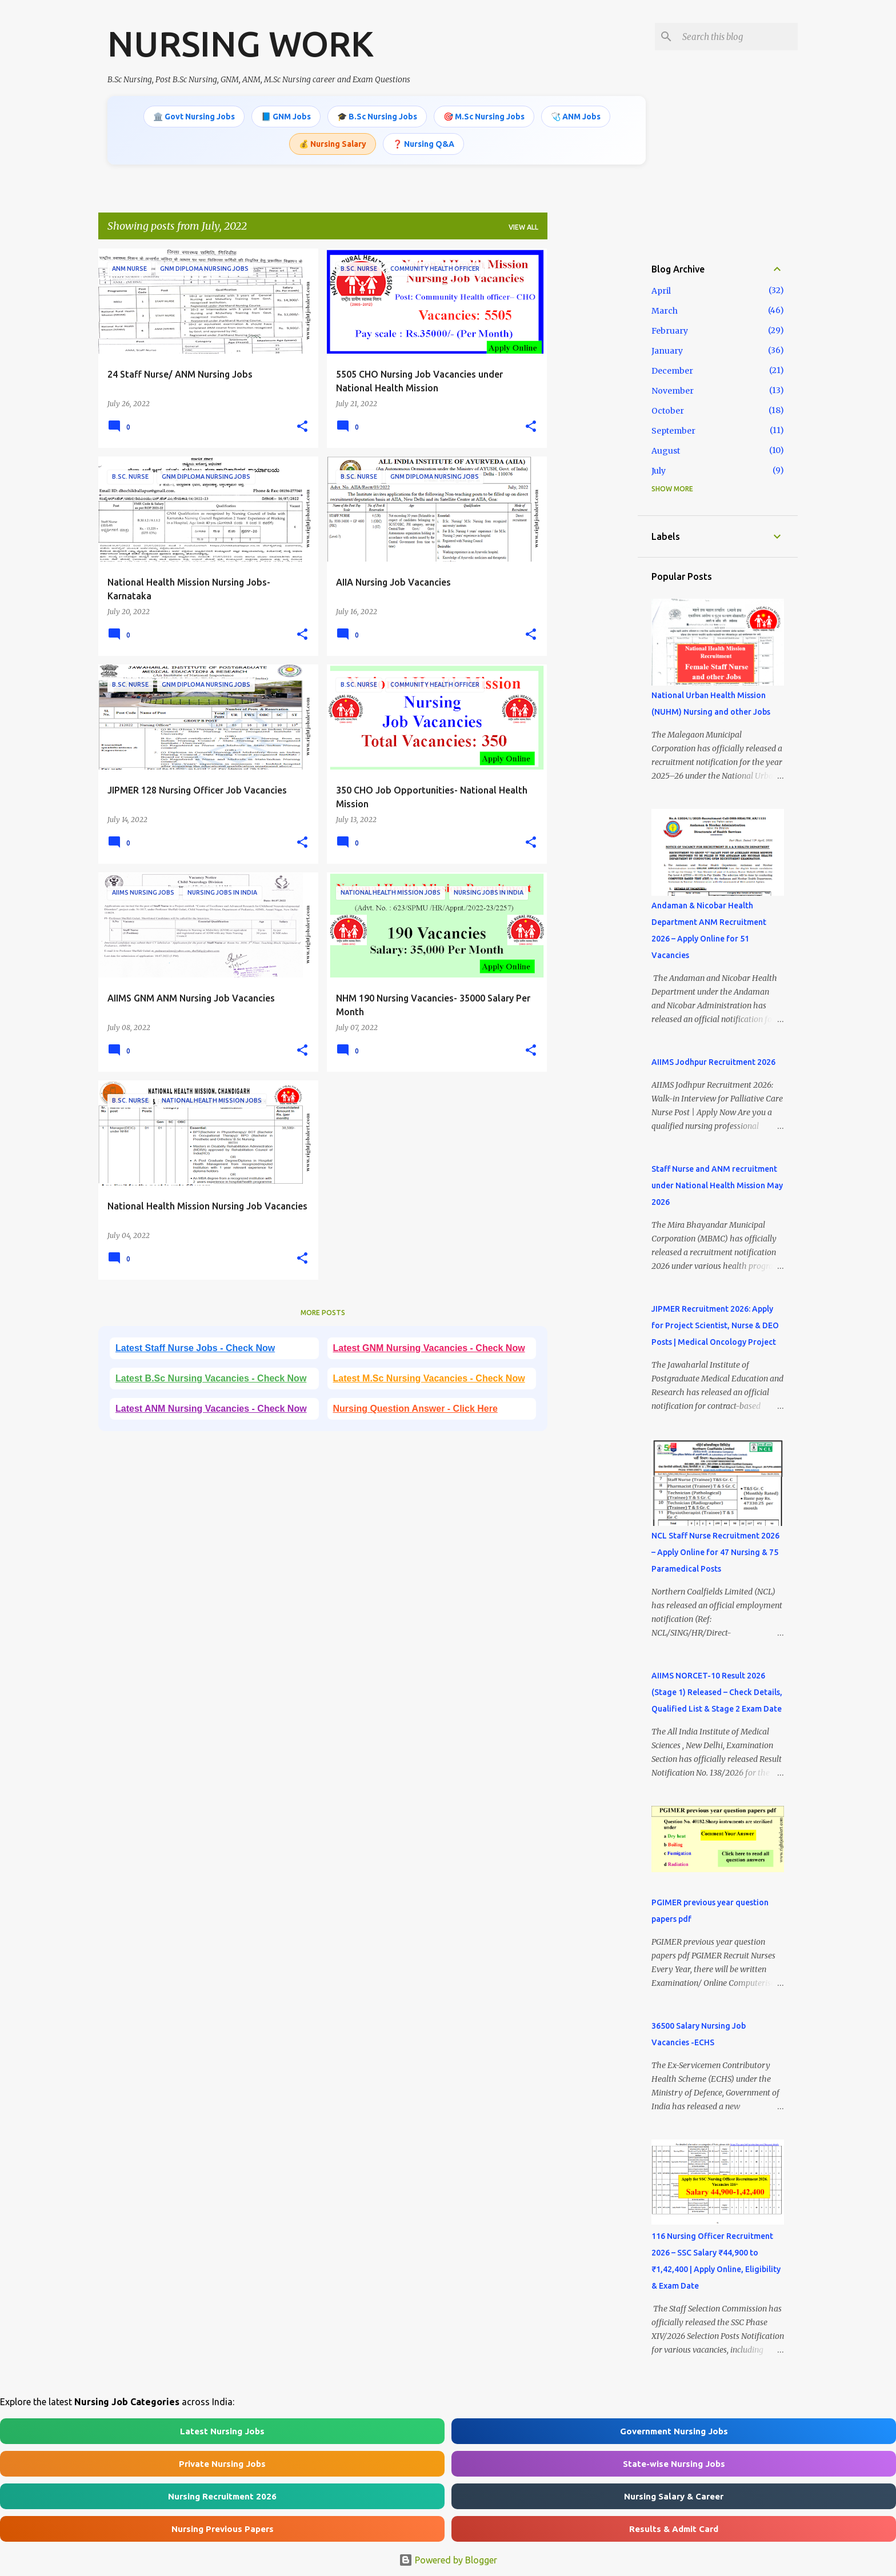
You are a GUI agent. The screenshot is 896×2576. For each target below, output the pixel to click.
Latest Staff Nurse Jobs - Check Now (195, 1348)
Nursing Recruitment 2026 (222, 2496)
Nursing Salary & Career (673, 2496)
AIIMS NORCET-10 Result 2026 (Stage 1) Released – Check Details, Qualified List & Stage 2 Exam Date (716, 1692)
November (672, 391)
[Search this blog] (738, 36)
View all (523, 227)
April (661, 291)
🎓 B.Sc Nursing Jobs (377, 116)
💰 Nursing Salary (332, 144)
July (658, 471)
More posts (323, 1312)
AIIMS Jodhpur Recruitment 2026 (713, 1062)
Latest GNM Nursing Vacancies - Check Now (429, 1348)
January (667, 351)
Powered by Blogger (448, 2560)
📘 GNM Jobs (286, 116)
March (664, 311)
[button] (302, 426)
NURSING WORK (240, 43)
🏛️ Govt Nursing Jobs (194, 116)
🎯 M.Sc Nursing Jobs (484, 116)
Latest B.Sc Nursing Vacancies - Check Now (210, 1378)
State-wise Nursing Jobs (674, 2464)
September (673, 431)
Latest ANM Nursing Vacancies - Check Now (211, 1408)
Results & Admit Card (673, 2529)
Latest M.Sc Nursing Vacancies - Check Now (429, 1378)
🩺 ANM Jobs (576, 116)
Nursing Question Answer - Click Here (415, 1408)
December (672, 371)
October (667, 411)
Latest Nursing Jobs (222, 2431)
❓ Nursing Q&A (423, 144)
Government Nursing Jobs (674, 2431)
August (665, 451)
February (669, 331)
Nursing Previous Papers (222, 2529)
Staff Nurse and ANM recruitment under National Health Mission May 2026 (717, 1185)
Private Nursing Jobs (222, 2464)
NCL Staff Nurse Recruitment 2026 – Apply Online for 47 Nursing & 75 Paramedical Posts (715, 1552)
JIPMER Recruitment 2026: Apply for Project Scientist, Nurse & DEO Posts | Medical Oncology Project (715, 1325)
